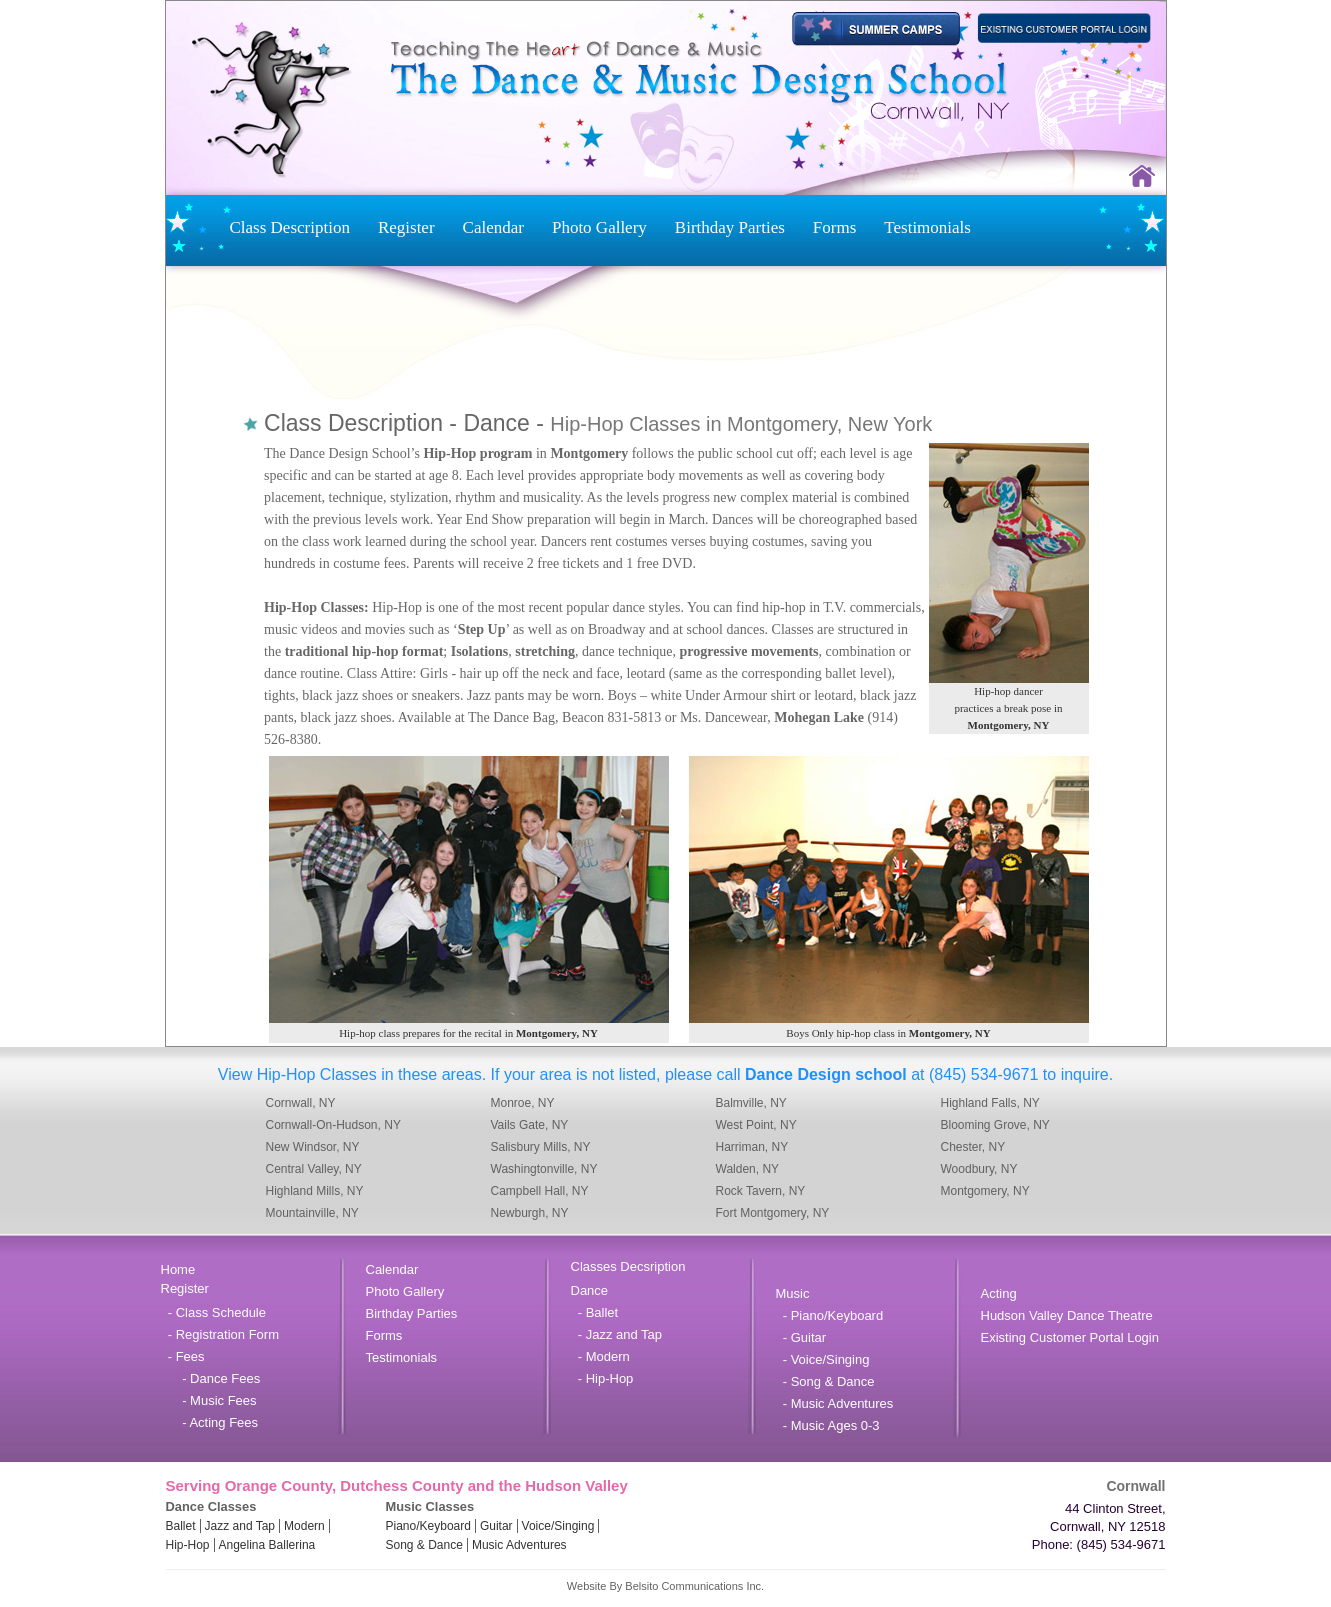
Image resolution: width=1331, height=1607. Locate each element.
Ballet (181, 1526)
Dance (590, 1290)
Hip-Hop (188, 1545)
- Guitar (801, 1337)
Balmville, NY (751, 1103)
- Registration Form (220, 1334)
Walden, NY (748, 1169)
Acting (999, 1293)
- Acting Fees (210, 1422)
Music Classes (430, 1506)
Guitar (496, 1526)
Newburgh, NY (530, 1213)
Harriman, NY (752, 1147)
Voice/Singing (558, 1526)
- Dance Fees (211, 1378)
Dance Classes (211, 1506)
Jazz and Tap (240, 1526)
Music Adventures (519, 1545)
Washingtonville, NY (544, 1169)
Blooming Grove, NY (995, 1125)
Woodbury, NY (979, 1169)
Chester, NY (973, 1147)
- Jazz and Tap (617, 1334)
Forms (834, 227)
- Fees (183, 1356)
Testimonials (927, 227)
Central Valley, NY (314, 1169)
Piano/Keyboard (428, 1526)
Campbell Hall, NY (540, 1191)
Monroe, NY (523, 1103)
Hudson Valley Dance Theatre (1067, 1315)
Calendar (493, 227)
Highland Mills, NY (315, 1191)
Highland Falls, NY (990, 1103)
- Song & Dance (825, 1381)
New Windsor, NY (313, 1147)
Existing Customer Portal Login (1070, 1337)
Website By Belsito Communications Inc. (665, 1586)
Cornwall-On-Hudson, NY (333, 1125)
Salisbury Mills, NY (541, 1147)
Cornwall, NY (301, 1103)
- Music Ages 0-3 (828, 1425)
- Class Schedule (214, 1312)
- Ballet (595, 1312)
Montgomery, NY (985, 1191)
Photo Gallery (599, 227)
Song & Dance (424, 1545)
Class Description (290, 227)
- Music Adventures (835, 1403)
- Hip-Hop (602, 1378)
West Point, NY (756, 1125)
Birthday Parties (730, 227)
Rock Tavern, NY (761, 1191)
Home (178, 1269)
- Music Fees (209, 1400)
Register (406, 227)
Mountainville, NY (312, 1213)
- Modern (600, 1356)
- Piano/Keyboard (830, 1315)
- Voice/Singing (823, 1359)
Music (793, 1293)
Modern (304, 1526)
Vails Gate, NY (530, 1125)
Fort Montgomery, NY (773, 1213)
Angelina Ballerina (267, 1545)
